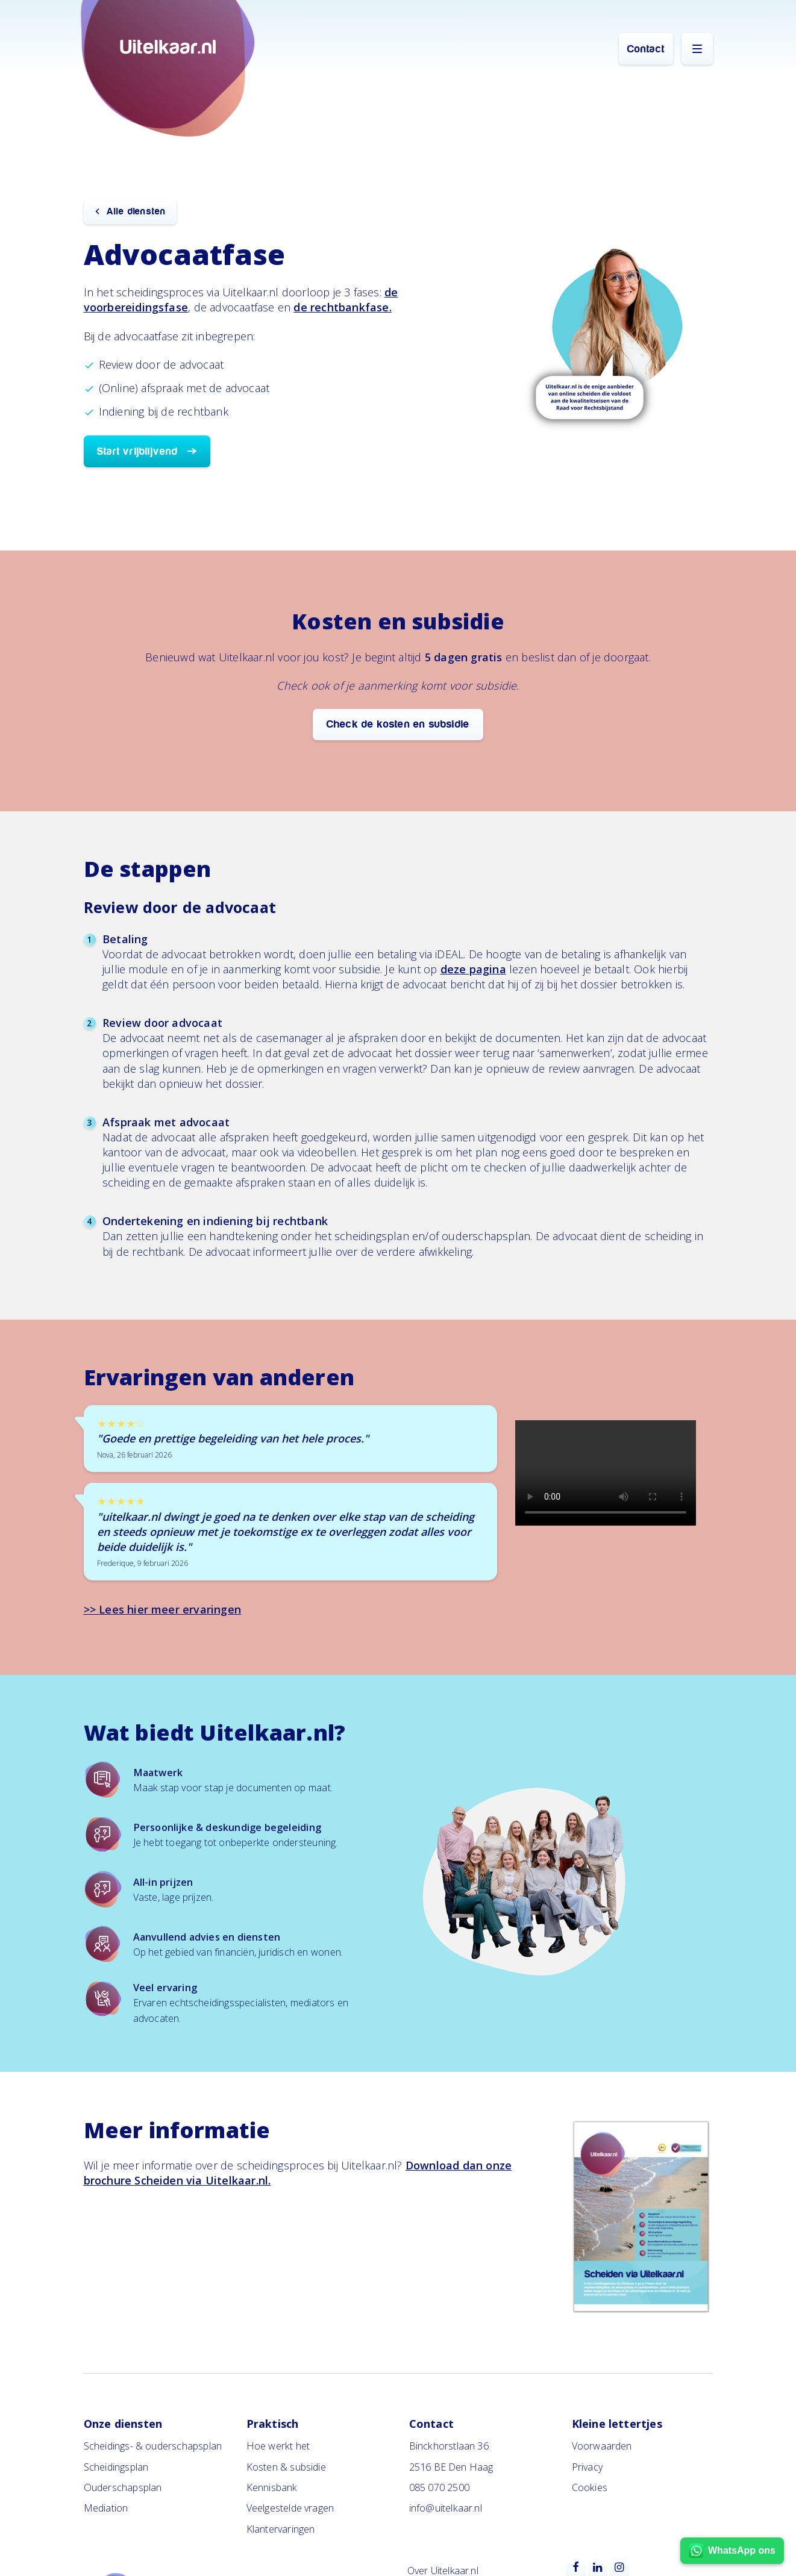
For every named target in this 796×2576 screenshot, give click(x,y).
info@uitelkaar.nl (445, 2508)
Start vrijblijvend (137, 451)
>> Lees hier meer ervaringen (163, 1609)
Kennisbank (272, 2487)
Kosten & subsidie (286, 2467)
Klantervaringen (280, 2529)
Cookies (589, 2487)
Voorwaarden (602, 2446)
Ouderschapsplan (123, 2487)
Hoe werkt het (278, 2446)
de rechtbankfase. (342, 307)
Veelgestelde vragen (290, 2508)
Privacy (587, 2467)
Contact (646, 49)
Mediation (106, 2508)
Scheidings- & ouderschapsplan (153, 2446)
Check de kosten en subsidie (398, 724)
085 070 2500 (439, 2487)
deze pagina (473, 969)
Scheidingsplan (116, 2467)
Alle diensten (136, 211)
